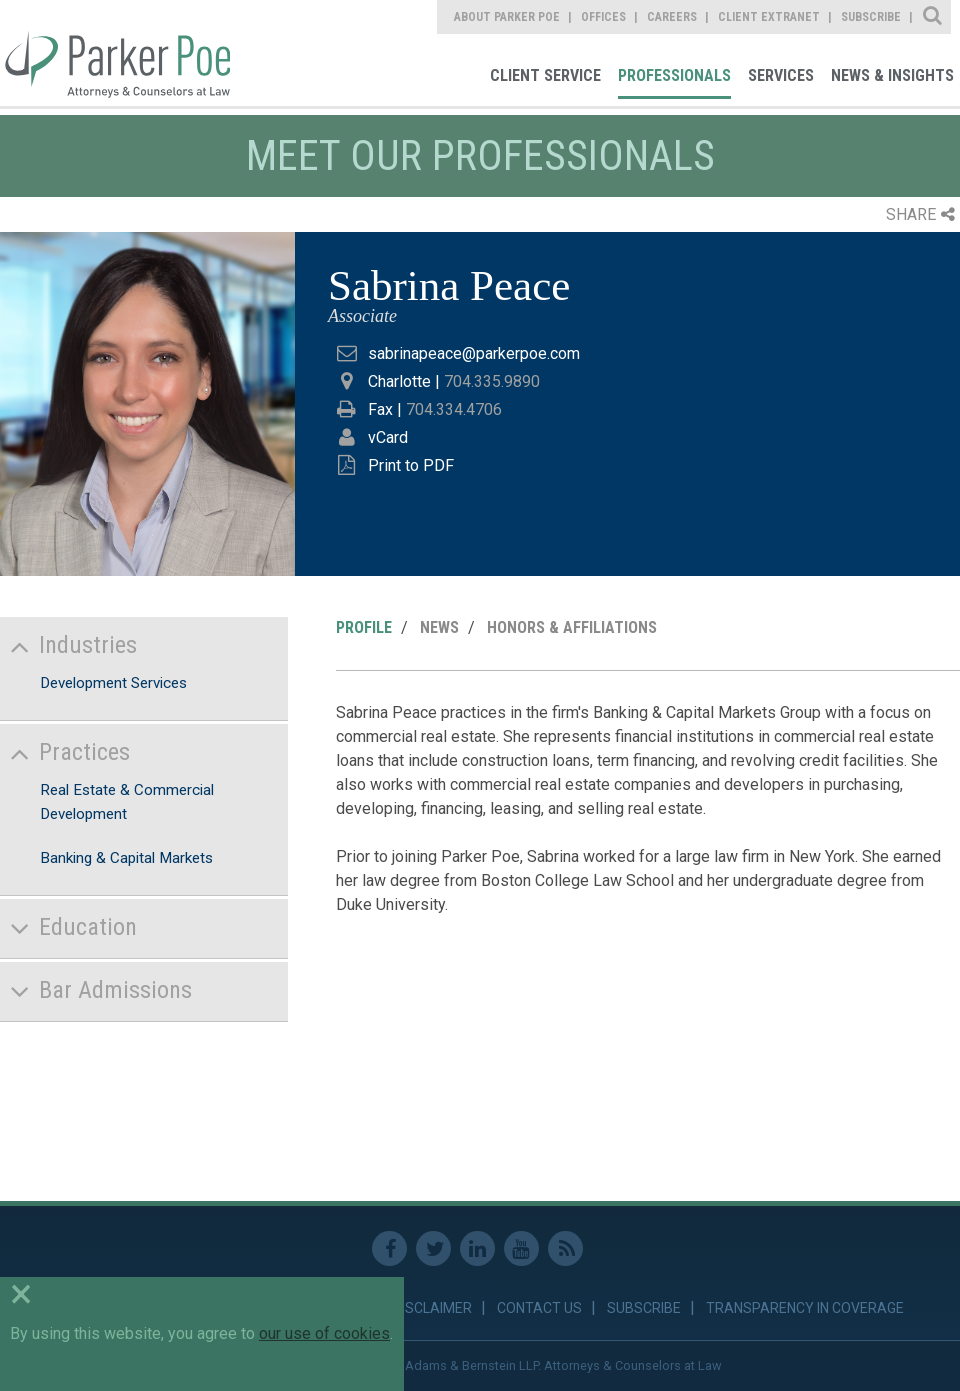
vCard (388, 437)
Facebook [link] (389, 1248)
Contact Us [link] (539, 1308)
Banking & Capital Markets (126, 858)
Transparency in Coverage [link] (805, 1308)
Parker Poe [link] (115, 53)
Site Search (933, 17)
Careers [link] (672, 17)
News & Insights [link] (892, 75)
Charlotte (399, 381)
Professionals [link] (674, 75)
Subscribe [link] (871, 17)
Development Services (113, 683)
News (439, 627)
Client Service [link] (545, 75)
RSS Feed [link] (565, 1248)
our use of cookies (324, 1333)
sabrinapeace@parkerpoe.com (474, 353)
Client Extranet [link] (769, 17)
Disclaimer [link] (432, 1308)
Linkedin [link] (477, 1248)
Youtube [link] (521, 1248)
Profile (364, 627)
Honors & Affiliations (572, 627)
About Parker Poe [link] (507, 17)
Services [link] (781, 75)
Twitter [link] (433, 1248)
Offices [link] (603, 17)
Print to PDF (411, 465)
